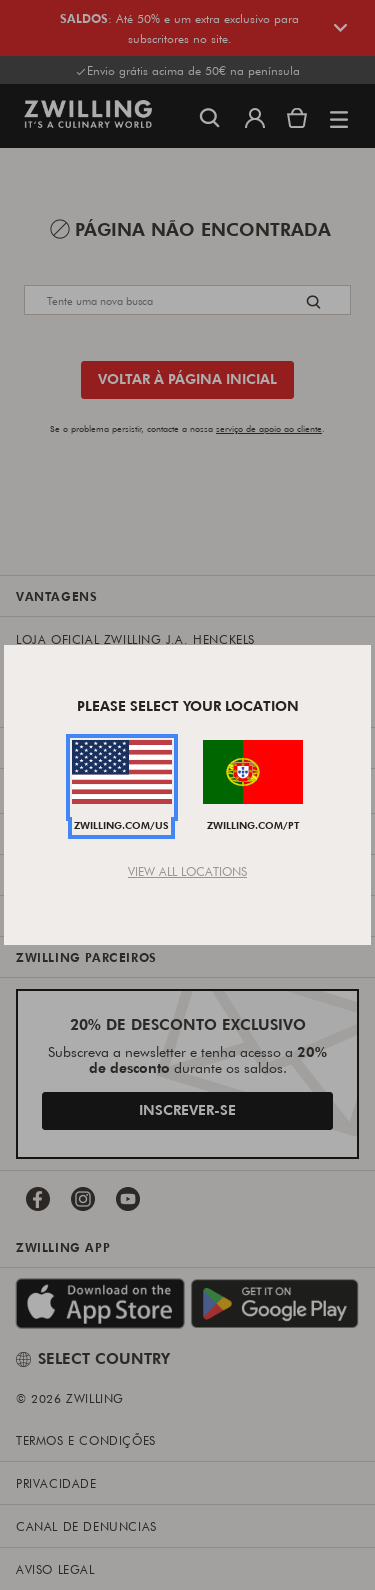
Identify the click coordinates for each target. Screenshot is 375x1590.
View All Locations (187, 871)
